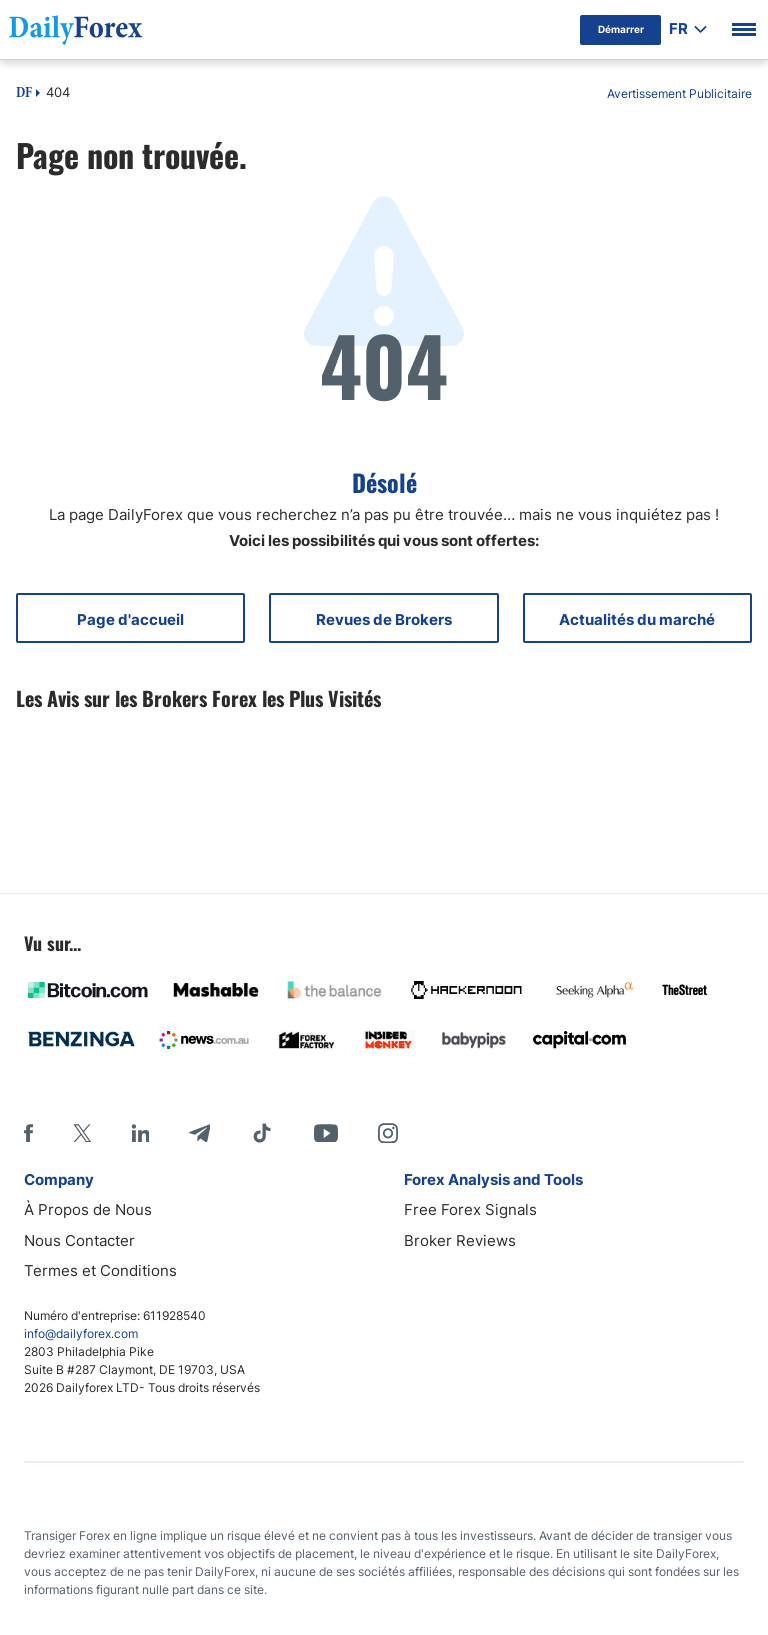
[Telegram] (199, 1133)
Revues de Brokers (384, 619)
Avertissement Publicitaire (679, 93)
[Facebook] (28, 1133)
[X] (82, 1133)
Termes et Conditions (100, 1270)
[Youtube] (326, 1133)
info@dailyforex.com (81, 1333)
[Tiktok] (262, 1133)
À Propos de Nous (88, 1209)
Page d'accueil (130, 619)
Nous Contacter (79, 1240)
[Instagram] (388, 1133)
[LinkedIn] (140, 1133)
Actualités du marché (637, 619)
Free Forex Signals (470, 1209)
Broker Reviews (460, 1240)
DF (24, 94)
